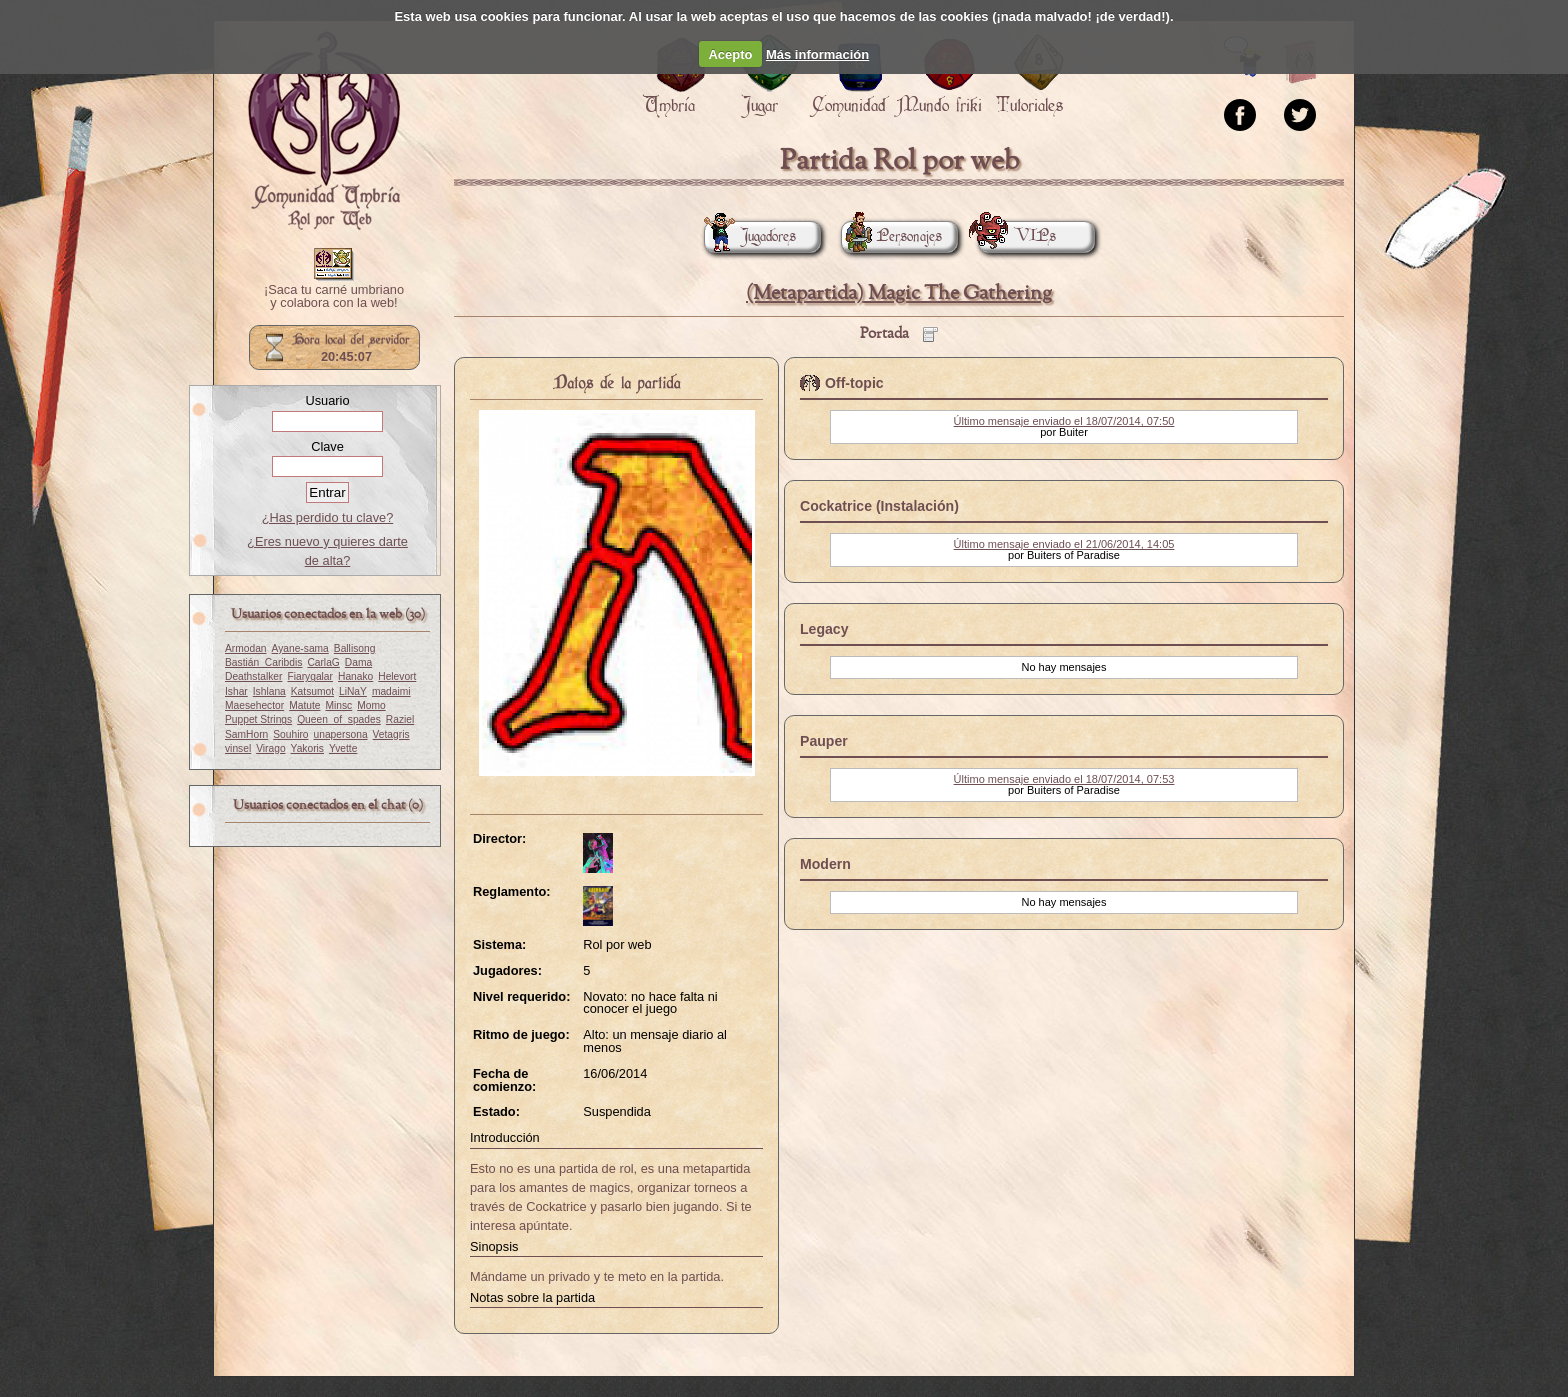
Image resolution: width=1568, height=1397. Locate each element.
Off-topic (854, 383)
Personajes (891, 236)
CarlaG (323, 662)
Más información (817, 54)
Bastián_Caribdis (263, 662)
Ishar (236, 691)
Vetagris (391, 734)
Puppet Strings (258, 719)
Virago (270, 748)
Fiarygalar (310, 676)
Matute (304, 705)
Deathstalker (253, 676)
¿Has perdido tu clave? (328, 517)
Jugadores (750, 236)
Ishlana (269, 691)
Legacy (824, 629)
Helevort (397, 676)
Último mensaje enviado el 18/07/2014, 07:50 (1064, 421)
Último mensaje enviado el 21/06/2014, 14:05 (1064, 544)
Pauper (824, 741)
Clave (327, 446)
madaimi (391, 691)
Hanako (355, 676)
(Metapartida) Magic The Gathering (899, 293)
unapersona (341, 734)
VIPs (1017, 236)
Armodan (246, 648)
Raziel (400, 719)
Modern (825, 864)
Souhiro (290, 734)
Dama (358, 662)
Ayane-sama (300, 648)
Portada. (324, 131)
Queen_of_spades (339, 719)
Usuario (327, 400)
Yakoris (307, 748)
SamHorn (246, 734)
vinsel (238, 748)
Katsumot (312, 691)
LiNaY (353, 691)
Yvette (343, 748)
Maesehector (254, 705)
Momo (371, 705)
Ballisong (355, 648)
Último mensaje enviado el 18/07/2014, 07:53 (1064, 779)
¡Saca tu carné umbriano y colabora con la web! (334, 297)
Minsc (338, 705)
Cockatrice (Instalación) (879, 506)
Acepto (730, 54)
